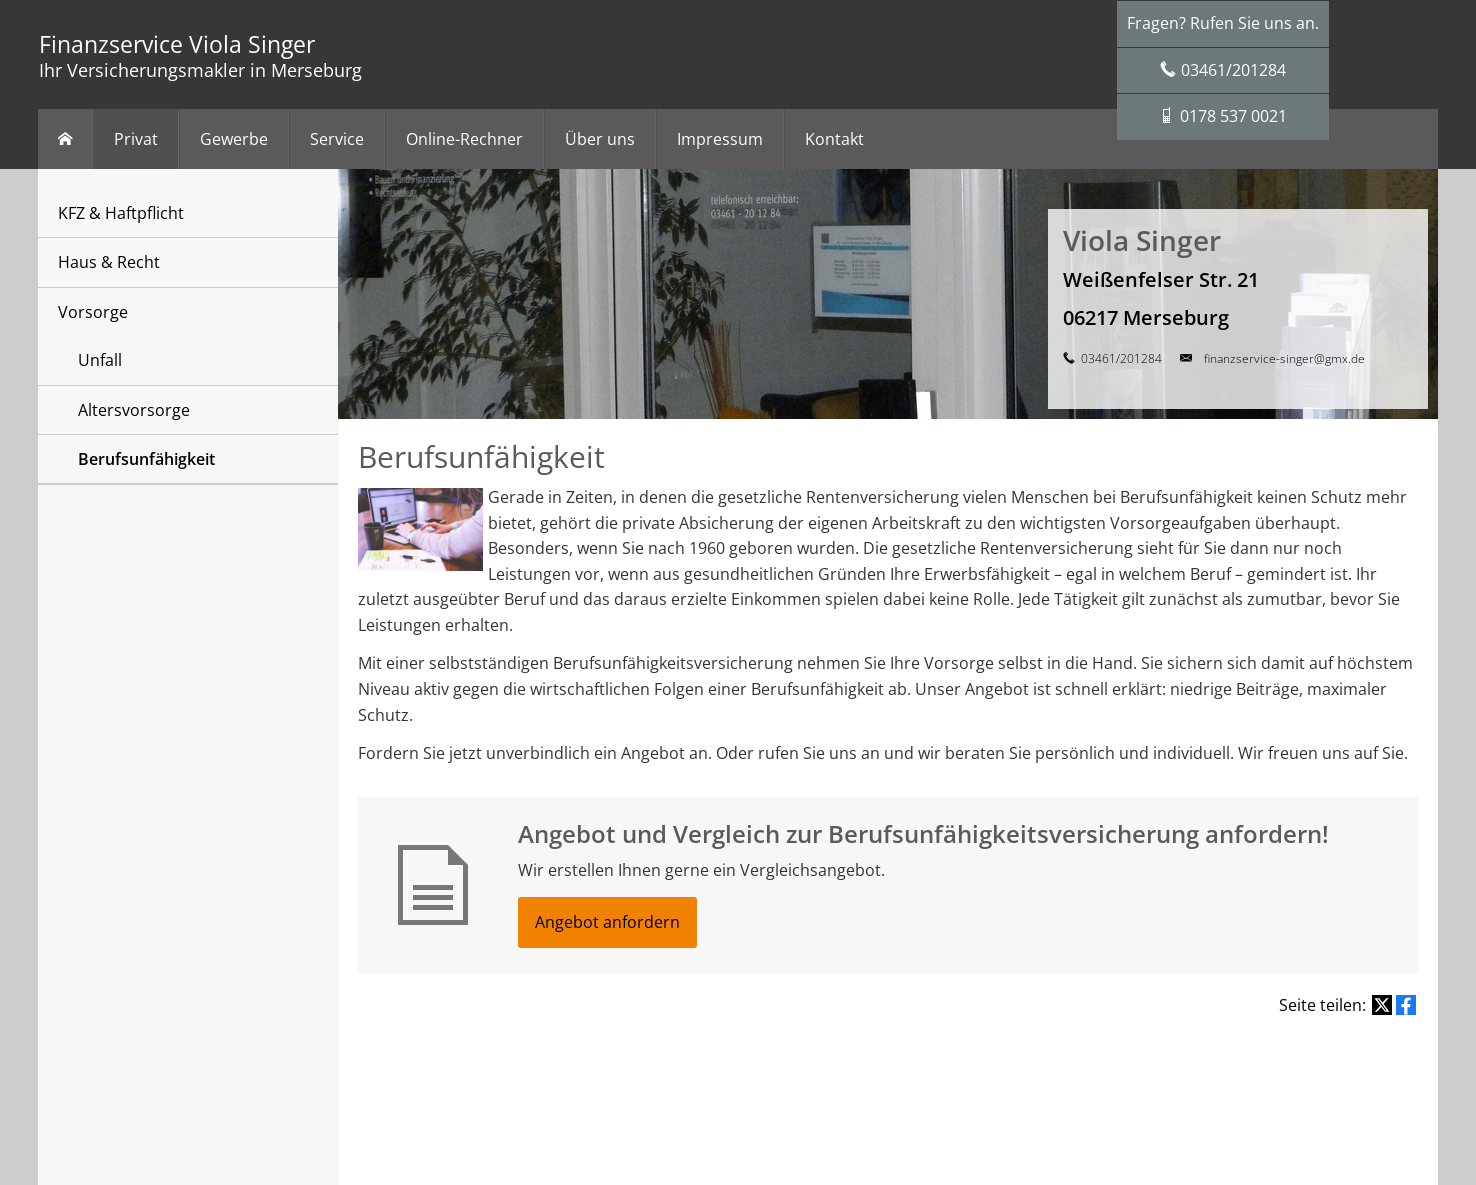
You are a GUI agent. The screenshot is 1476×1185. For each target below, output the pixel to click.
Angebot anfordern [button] (607, 922)
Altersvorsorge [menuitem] (134, 410)
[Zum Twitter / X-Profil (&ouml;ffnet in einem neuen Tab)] (738, 1135)
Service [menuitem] (337, 139)
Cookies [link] (972, 1081)
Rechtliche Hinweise (613, 1081)
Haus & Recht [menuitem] (109, 262)
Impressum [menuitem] (720, 139)
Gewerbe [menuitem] (234, 139)
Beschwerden (900, 1081)
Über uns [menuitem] (600, 139)
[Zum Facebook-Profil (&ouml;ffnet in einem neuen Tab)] (698, 1135)
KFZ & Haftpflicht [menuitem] (121, 213)
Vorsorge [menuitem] (93, 312)
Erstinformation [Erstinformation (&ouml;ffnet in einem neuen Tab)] (806, 1081)
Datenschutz (716, 1081)
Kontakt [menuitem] (834, 139)
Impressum (514, 1081)
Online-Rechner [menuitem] (464, 139)
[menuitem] (65, 139)
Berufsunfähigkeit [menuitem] (146, 459)
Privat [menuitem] (136, 139)
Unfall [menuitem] (100, 360)
